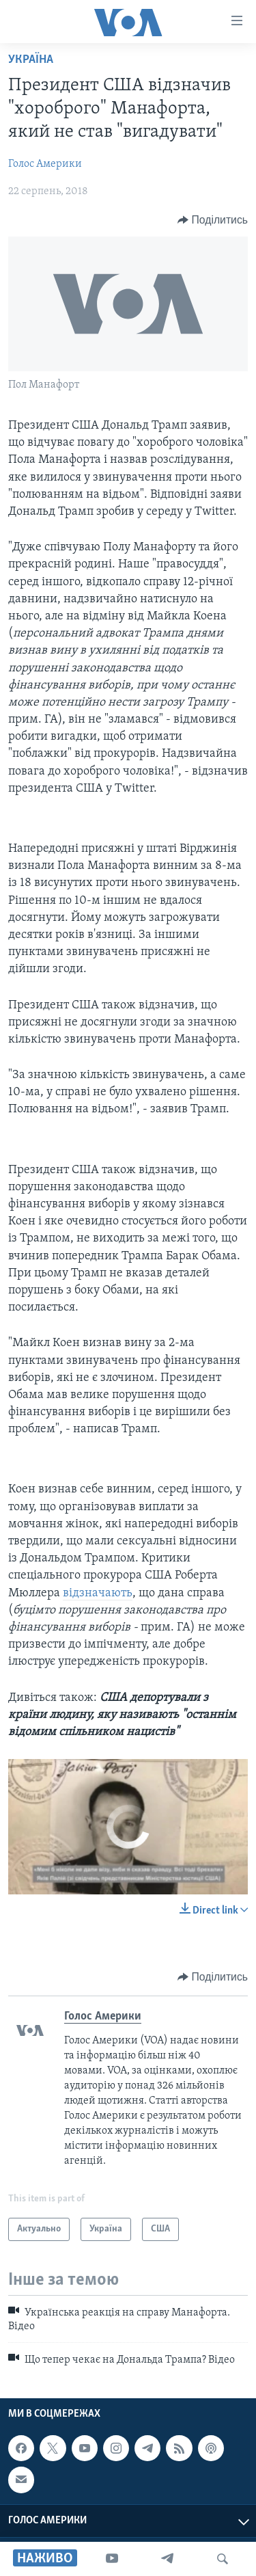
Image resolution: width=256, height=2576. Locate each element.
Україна (30, 59)
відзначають (97, 1593)
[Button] (212, 220)
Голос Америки (45, 164)
